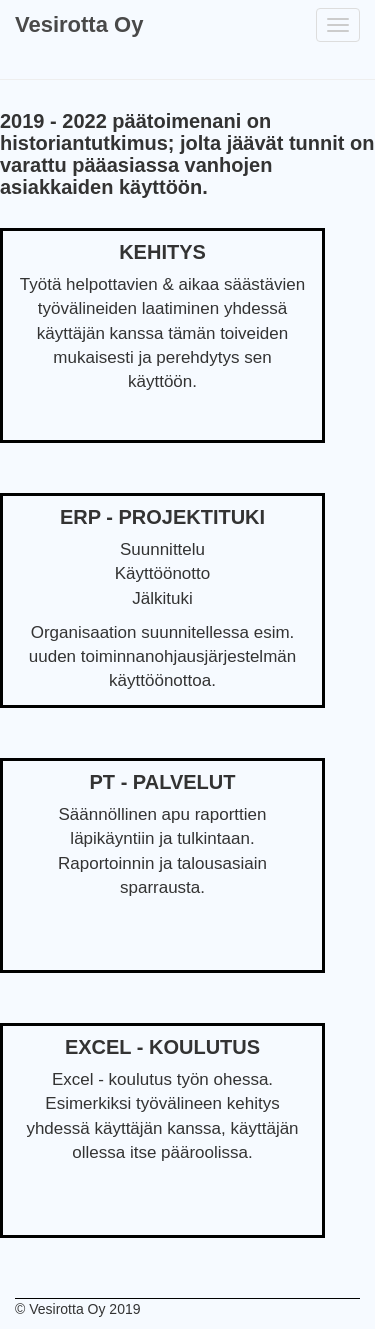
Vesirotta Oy (79, 24)
